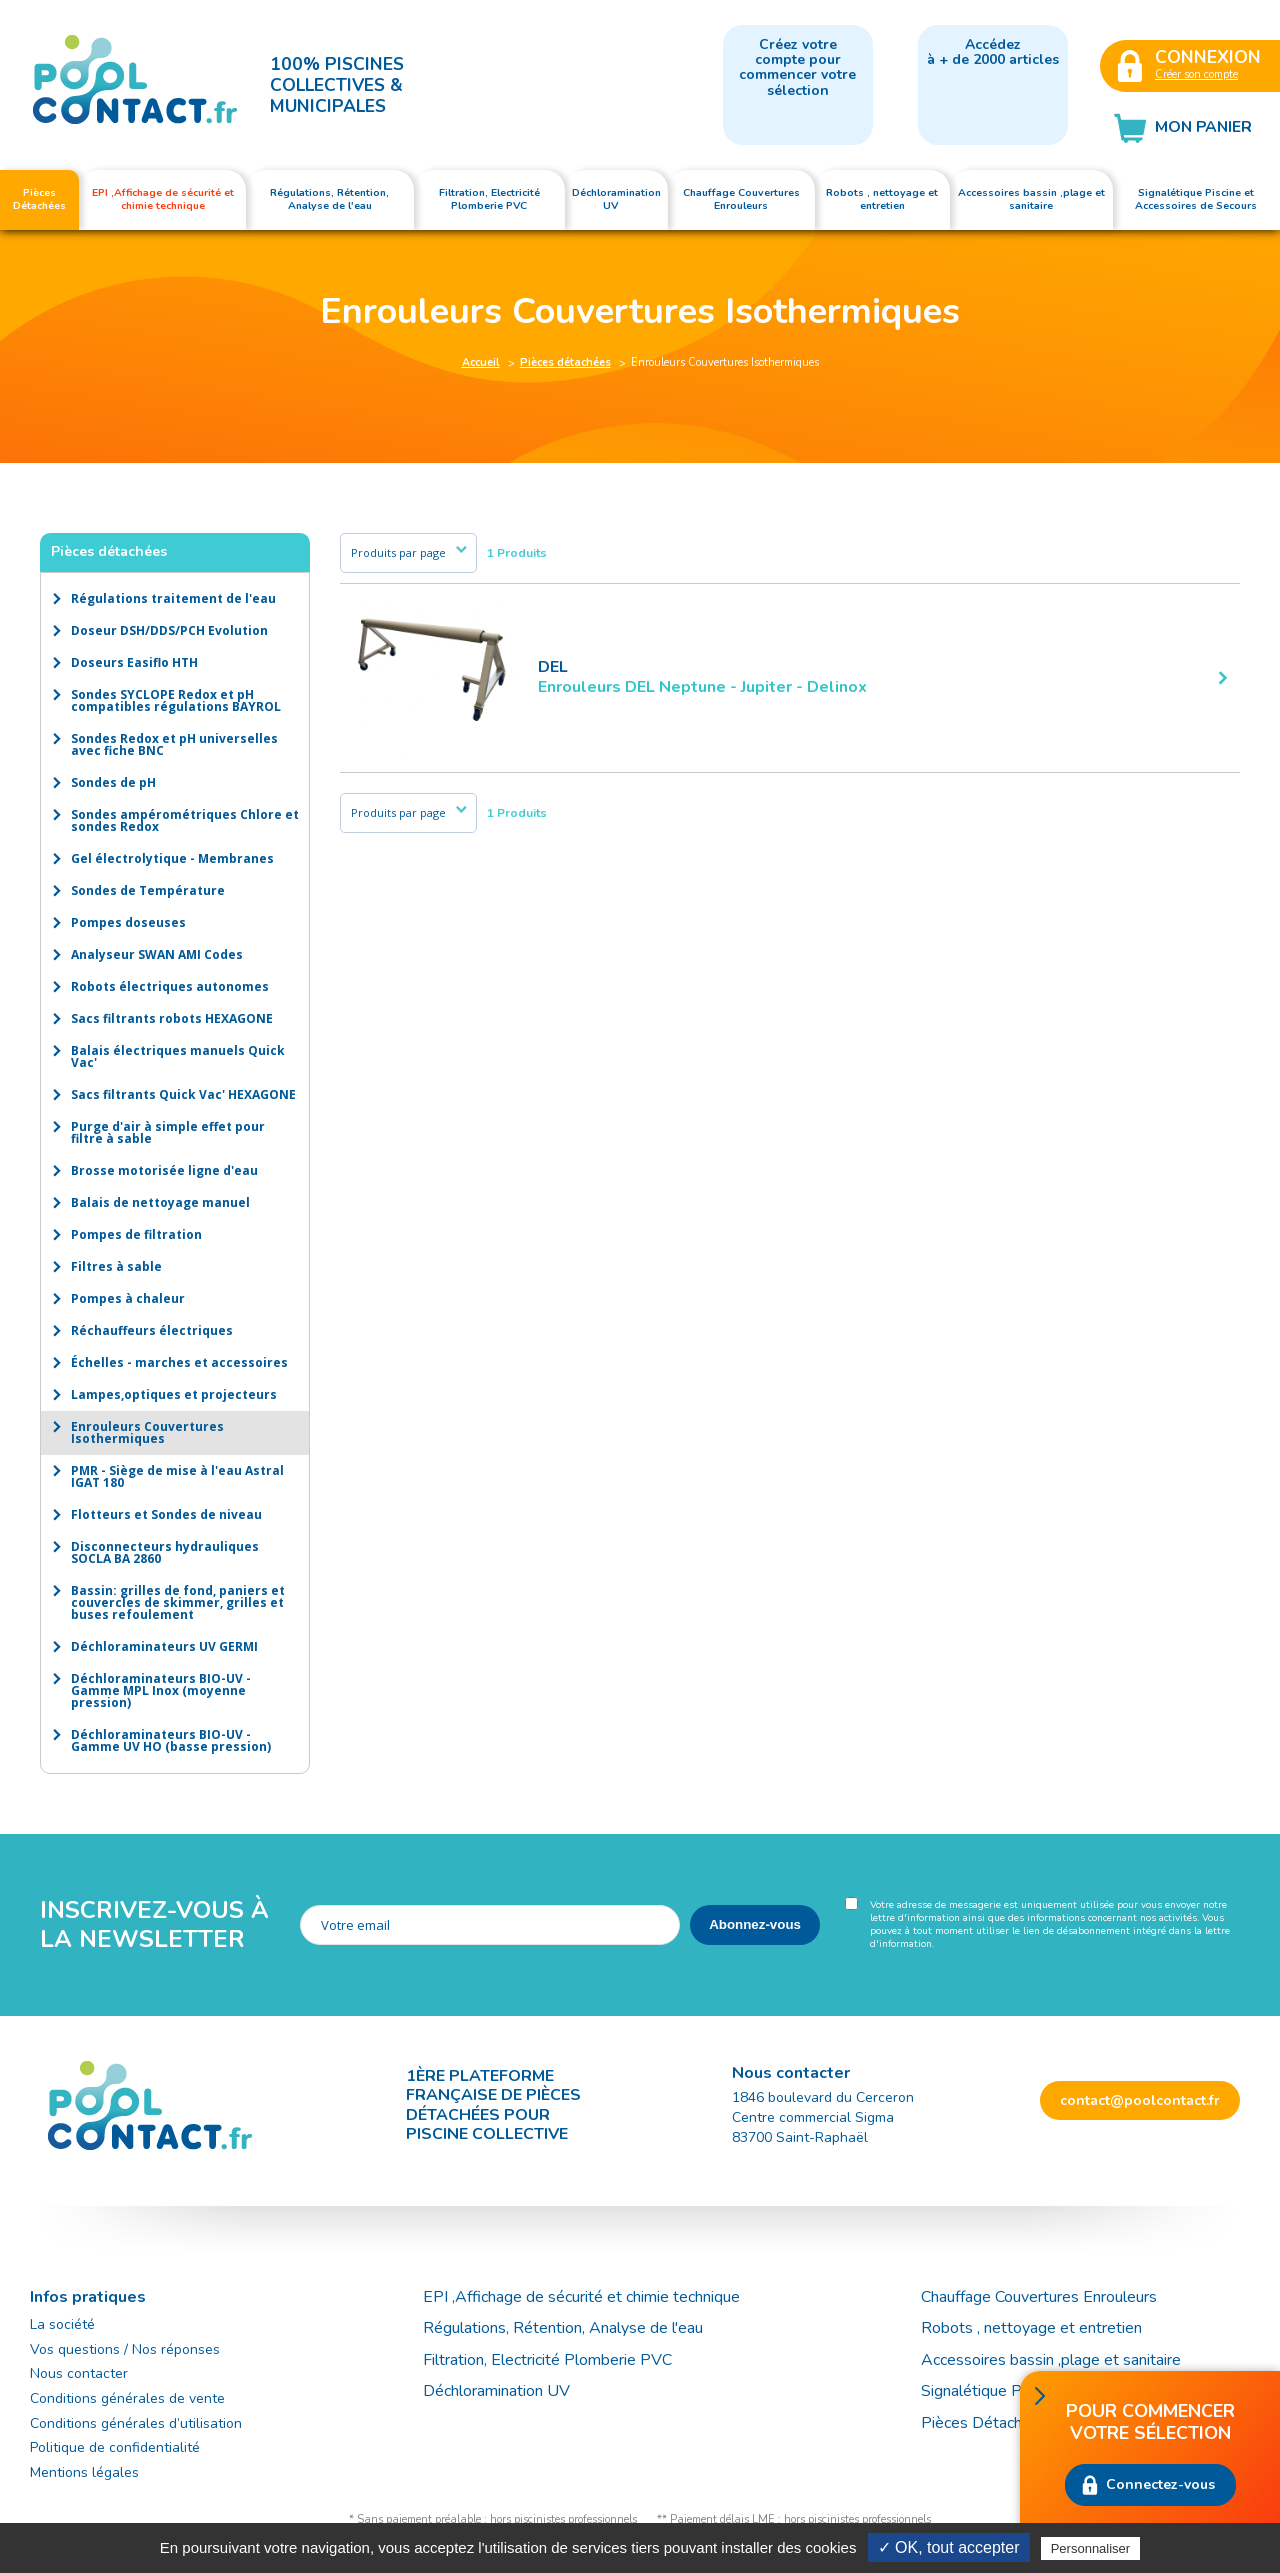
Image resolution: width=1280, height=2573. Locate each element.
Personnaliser (1091, 2548)
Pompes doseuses (128, 922)
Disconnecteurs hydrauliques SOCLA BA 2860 (165, 1552)
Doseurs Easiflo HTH (134, 662)
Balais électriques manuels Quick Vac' (178, 1056)
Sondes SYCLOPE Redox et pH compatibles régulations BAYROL (176, 700)
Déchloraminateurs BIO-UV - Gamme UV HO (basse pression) (171, 1740)
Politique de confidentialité (115, 2447)
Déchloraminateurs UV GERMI (164, 1646)
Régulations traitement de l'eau (173, 598)
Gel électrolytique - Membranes (172, 858)
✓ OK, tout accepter (949, 2547)
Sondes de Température (148, 890)
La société (62, 2324)
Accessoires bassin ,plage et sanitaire (1051, 2360)
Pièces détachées (565, 362)
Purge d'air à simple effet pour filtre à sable (168, 1132)
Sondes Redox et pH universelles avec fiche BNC (174, 744)
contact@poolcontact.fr (1140, 2100)
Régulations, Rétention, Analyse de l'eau (563, 2328)
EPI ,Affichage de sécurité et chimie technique (581, 2297)
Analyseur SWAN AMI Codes (157, 954)
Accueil (481, 362)
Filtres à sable (116, 1266)
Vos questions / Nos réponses (125, 2349)
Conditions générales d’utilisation (136, 2423)
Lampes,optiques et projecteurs (174, 1394)
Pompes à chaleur (128, 1298)
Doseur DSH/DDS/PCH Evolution (169, 630)
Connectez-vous (1160, 2484)
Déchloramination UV (504, 2391)
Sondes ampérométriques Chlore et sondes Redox (185, 820)
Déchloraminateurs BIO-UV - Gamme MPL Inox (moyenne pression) (161, 1690)
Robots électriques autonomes (170, 986)
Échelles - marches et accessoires (179, 1362)
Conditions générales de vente (127, 2398)
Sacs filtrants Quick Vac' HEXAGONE (183, 1094)
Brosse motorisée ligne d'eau (164, 1170)
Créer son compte (1196, 74)
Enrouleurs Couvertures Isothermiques (147, 1432)
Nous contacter (79, 2373)
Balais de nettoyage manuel (160, 1202)
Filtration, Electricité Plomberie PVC (547, 2360)
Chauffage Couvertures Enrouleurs (1039, 2297)
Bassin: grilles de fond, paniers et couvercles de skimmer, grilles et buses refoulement (178, 1602)
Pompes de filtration (136, 1234)
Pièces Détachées (984, 2423)
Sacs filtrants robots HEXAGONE (172, 1018)
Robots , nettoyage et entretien (1031, 2328)
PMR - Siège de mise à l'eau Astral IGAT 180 (177, 1476)
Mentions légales (84, 2472)
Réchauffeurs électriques (152, 1330)
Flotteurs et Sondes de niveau (166, 1514)
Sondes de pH (113, 782)
